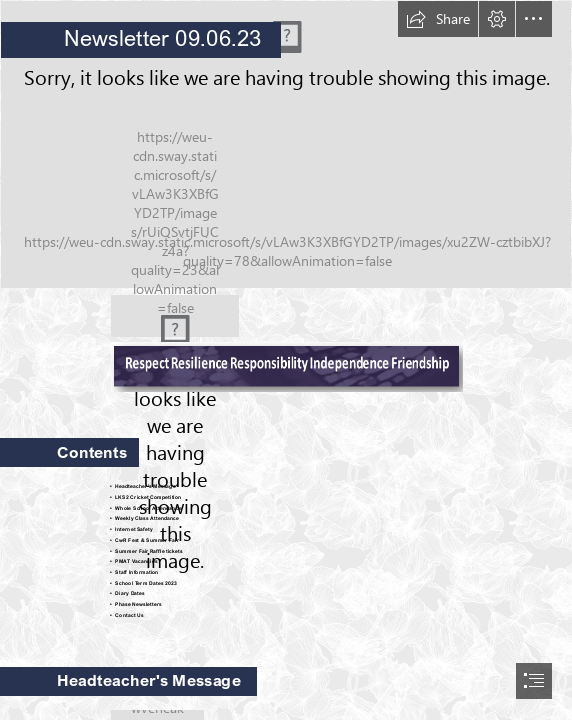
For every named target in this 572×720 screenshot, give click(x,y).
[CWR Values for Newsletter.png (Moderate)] (286, 366)
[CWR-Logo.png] (175, 316)
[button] (438, 19)
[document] (286, 360)
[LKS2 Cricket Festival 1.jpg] (286, 144)
